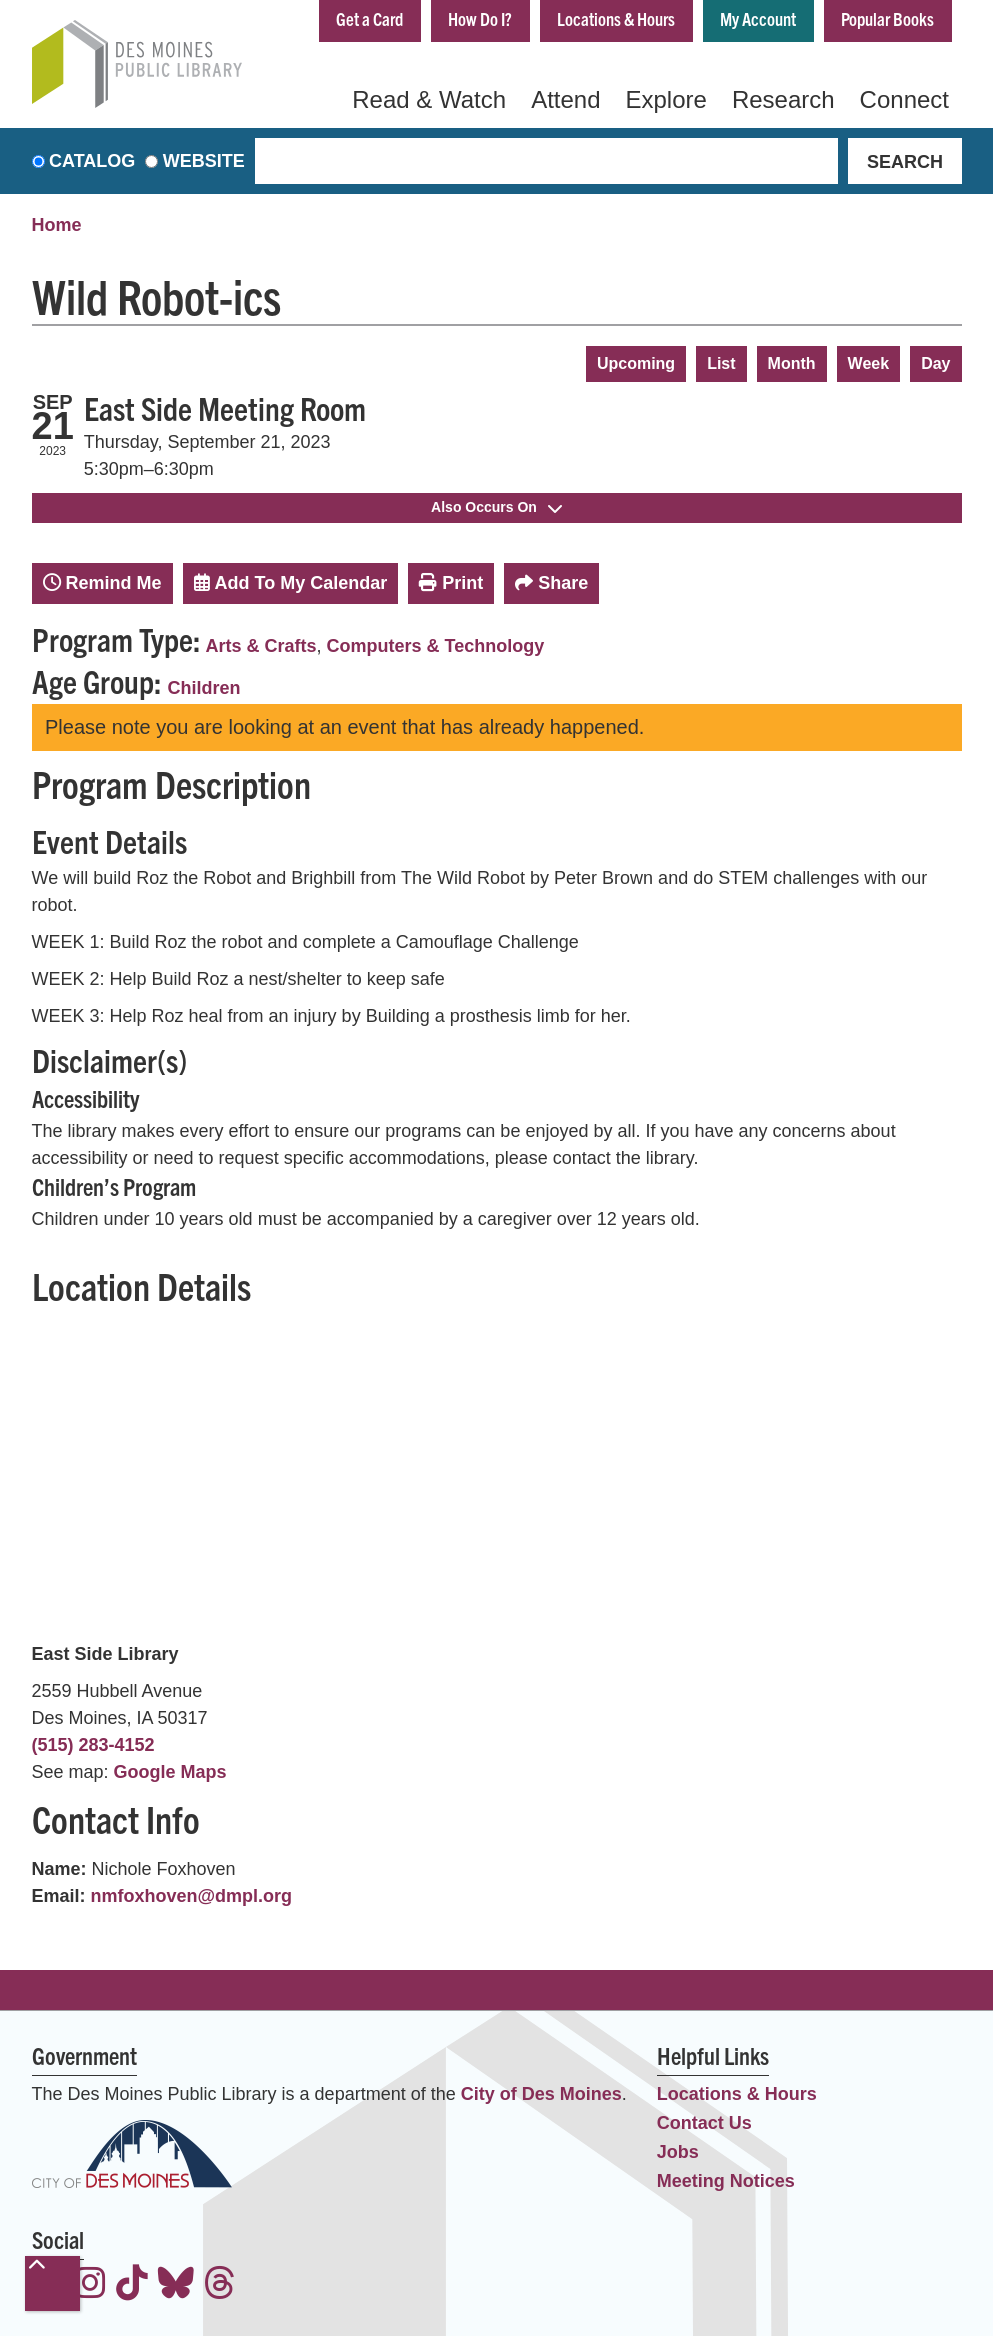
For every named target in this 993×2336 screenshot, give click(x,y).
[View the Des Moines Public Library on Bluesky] (176, 2285)
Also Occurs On (496, 507)
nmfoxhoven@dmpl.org (192, 1896)
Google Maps (170, 1772)
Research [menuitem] (783, 99)
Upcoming (636, 363)
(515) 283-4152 (93, 1745)
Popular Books (887, 18)
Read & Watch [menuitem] (429, 99)
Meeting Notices (726, 2181)
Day (935, 363)
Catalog (92, 161)
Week (869, 363)
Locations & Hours (616, 18)
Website (204, 161)
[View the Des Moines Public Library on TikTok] (132, 2285)
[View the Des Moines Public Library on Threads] (220, 2285)
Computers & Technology (436, 646)
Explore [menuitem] (666, 99)
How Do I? (480, 18)
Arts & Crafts (261, 646)
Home (57, 225)
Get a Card (369, 18)
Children (204, 688)
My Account (758, 18)
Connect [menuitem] (904, 99)
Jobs (678, 2152)
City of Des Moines (541, 2094)
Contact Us (704, 2123)
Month (792, 363)
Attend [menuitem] (565, 99)
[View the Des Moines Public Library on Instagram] (90, 2285)
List (721, 363)
